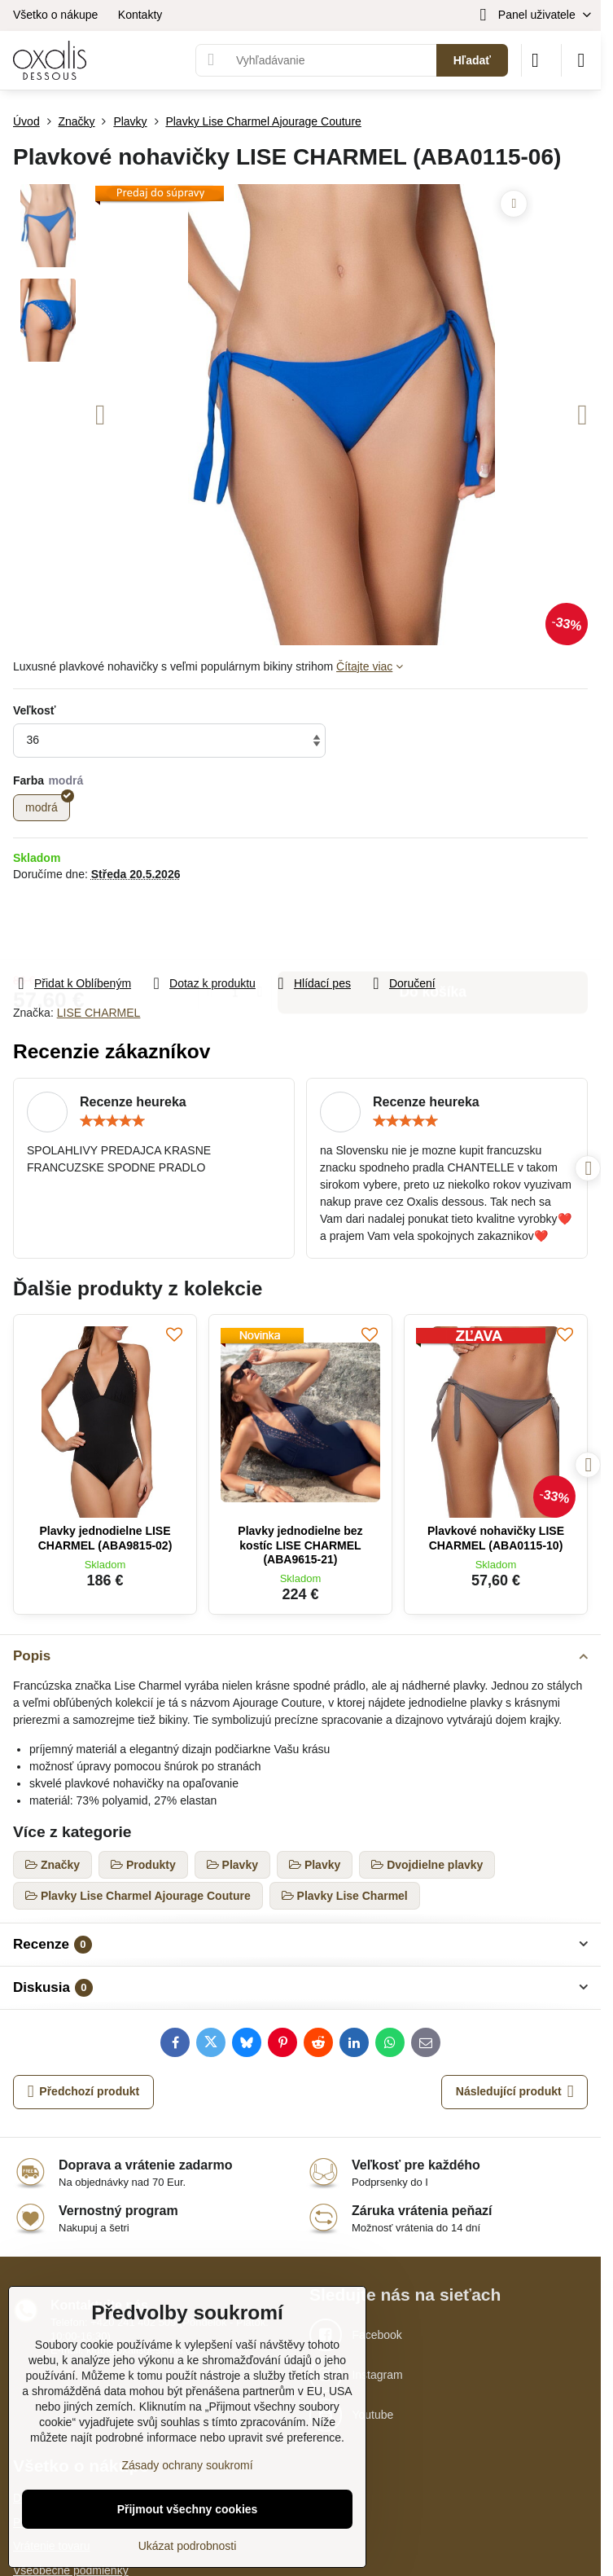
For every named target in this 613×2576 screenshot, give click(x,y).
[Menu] (581, 60)
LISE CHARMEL (99, 1012)
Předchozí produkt (84, 2091)
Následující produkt (515, 2091)
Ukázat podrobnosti (187, 2545)
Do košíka (432, 928)
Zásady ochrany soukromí (186, 2465)
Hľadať (472, 60)
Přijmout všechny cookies (187, 2509)
